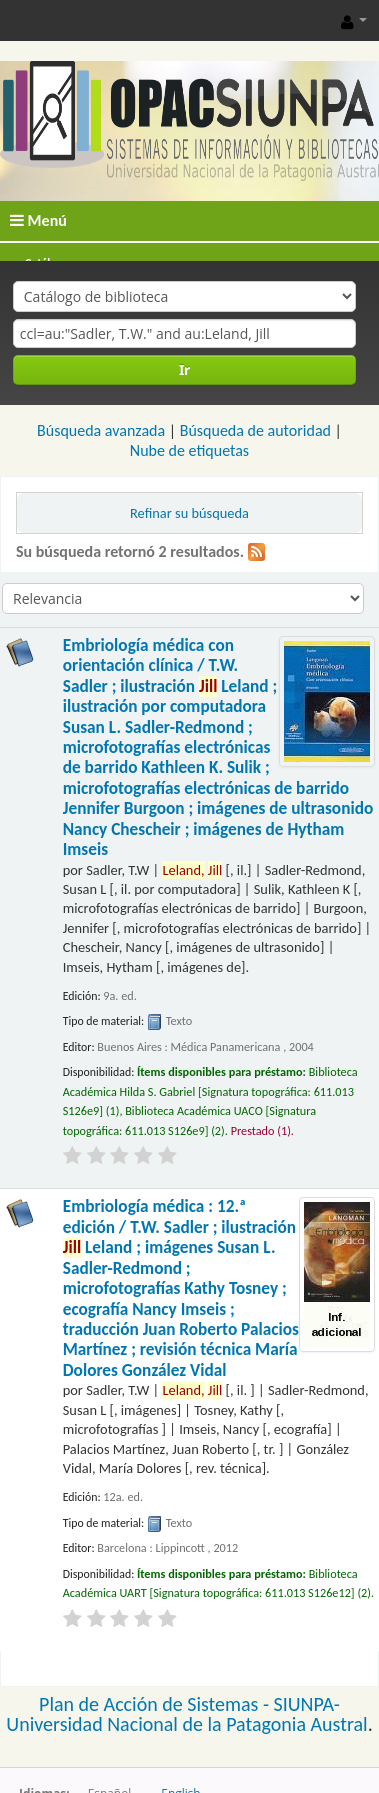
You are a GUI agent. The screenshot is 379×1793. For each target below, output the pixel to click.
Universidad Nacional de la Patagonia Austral (186, 1724)
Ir (184, 369)
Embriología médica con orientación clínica (218, 747)
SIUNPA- (307, 1704)
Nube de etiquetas (189, 450)
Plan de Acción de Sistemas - (156, 1704)
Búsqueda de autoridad (255, 430)
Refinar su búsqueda (189, 513)
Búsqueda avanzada (101, 430)
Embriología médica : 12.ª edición (181, 1288)
